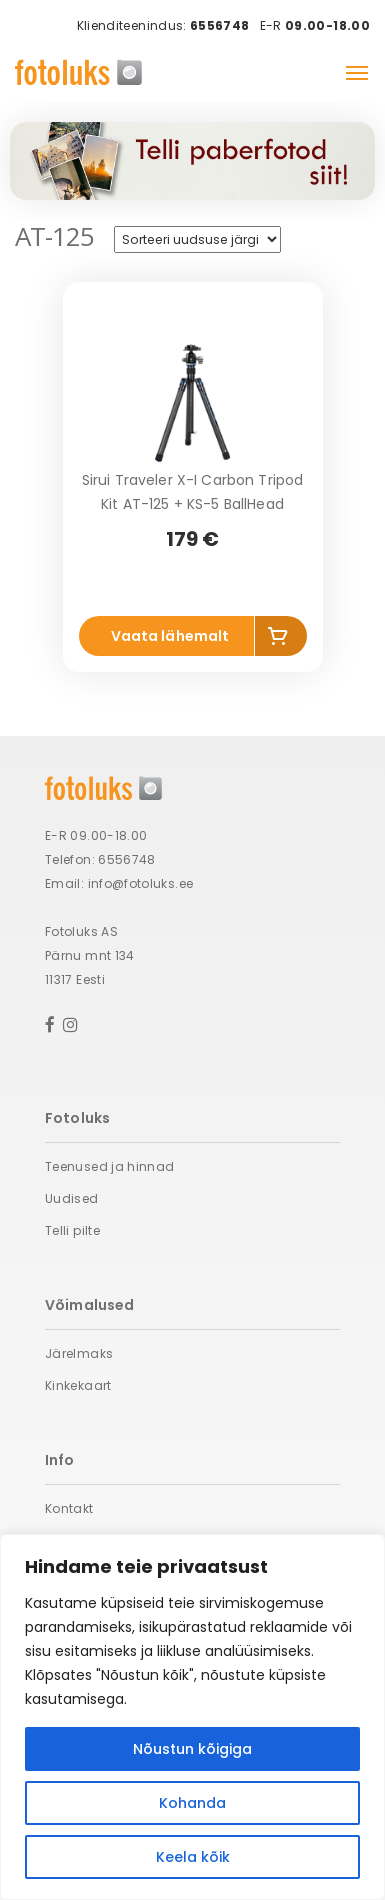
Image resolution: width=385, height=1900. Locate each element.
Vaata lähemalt (170, 636)
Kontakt (69, 1508)
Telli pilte (72, 1230)
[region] (192, 1717)
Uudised (72, 1198)
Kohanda (192, 1803)
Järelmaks (79, 1353)
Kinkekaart (78, 1385)
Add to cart (281, 640)
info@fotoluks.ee (141, 883)
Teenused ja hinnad (109, 1166)
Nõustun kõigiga (192, 1749)
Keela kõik (193, 1857)
